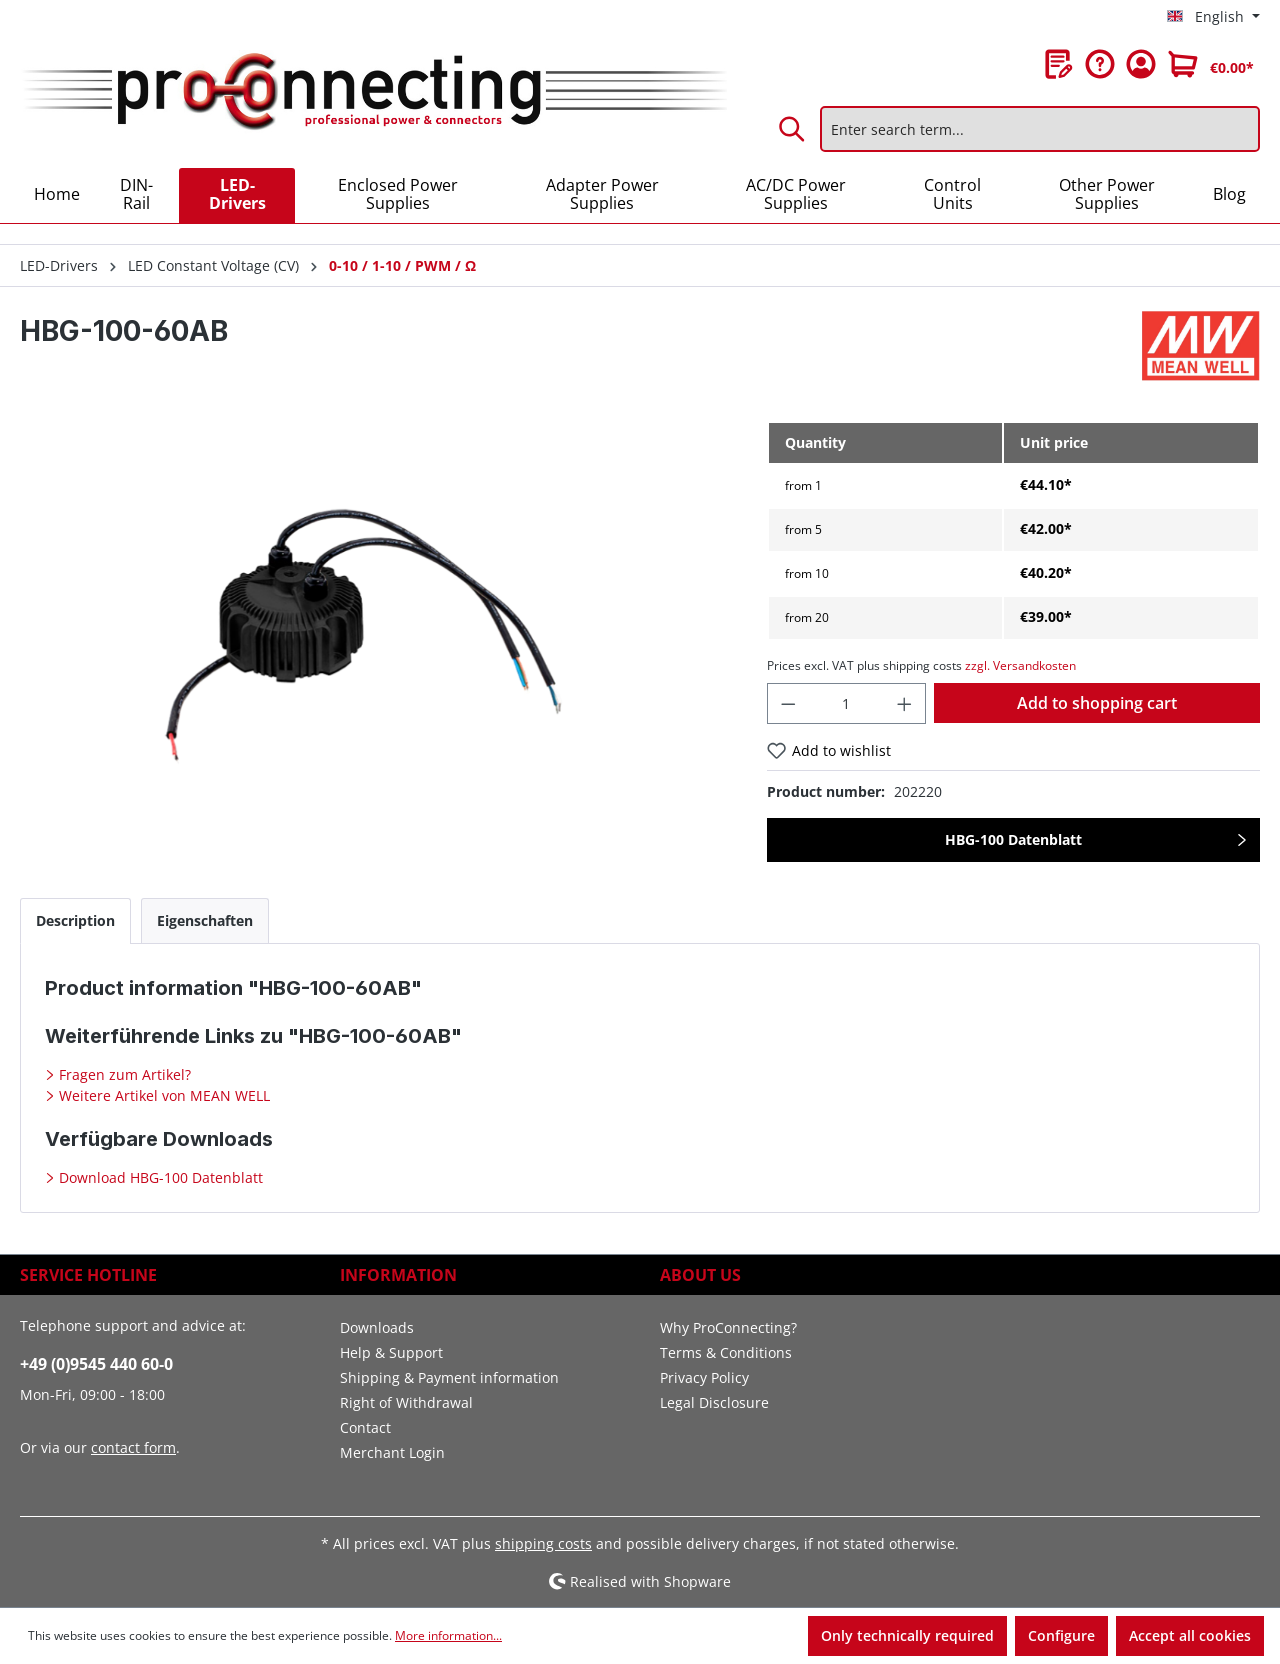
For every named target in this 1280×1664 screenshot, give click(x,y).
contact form (133, 1447)
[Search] (793, 129)
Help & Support (391, 1352)
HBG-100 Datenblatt (1013, 839)
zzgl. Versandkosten (1020, 665)
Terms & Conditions (726, 1352)
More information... (448, 1635)
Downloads (377, 1327)
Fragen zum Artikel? (123, 1074)
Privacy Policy (704, 1377)
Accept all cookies (1190, 1635)
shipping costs (543, 1543)
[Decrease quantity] (788, 703)
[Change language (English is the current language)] (1213, 17)
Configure (1061, 1635)
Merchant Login (392, 1452)
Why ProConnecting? (728, 1327)
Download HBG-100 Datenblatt (159, 1177)
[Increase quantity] (905, 703)
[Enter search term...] (1040, 129)
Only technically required (907, 1635)
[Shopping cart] (1211, 64)
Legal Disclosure (714, 1402)
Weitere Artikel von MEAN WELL (162, 1095)
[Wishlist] (1059, 64)
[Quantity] (846, 703)
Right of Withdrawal (406, 1402)
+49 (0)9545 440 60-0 (96, 1364)
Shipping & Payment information (449, 1377)
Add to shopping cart (1097, 703)
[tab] (75, 920)
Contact (365, 1427)
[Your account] (1141, 64)
